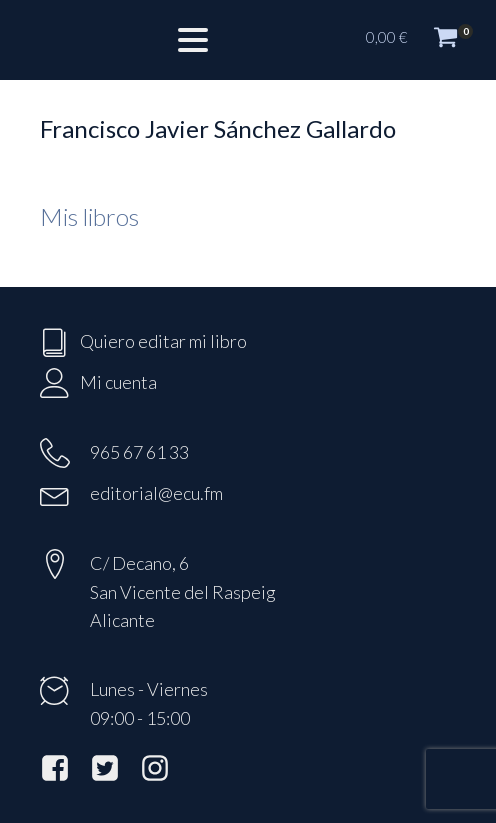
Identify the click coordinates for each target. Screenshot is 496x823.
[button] (421, 40)
